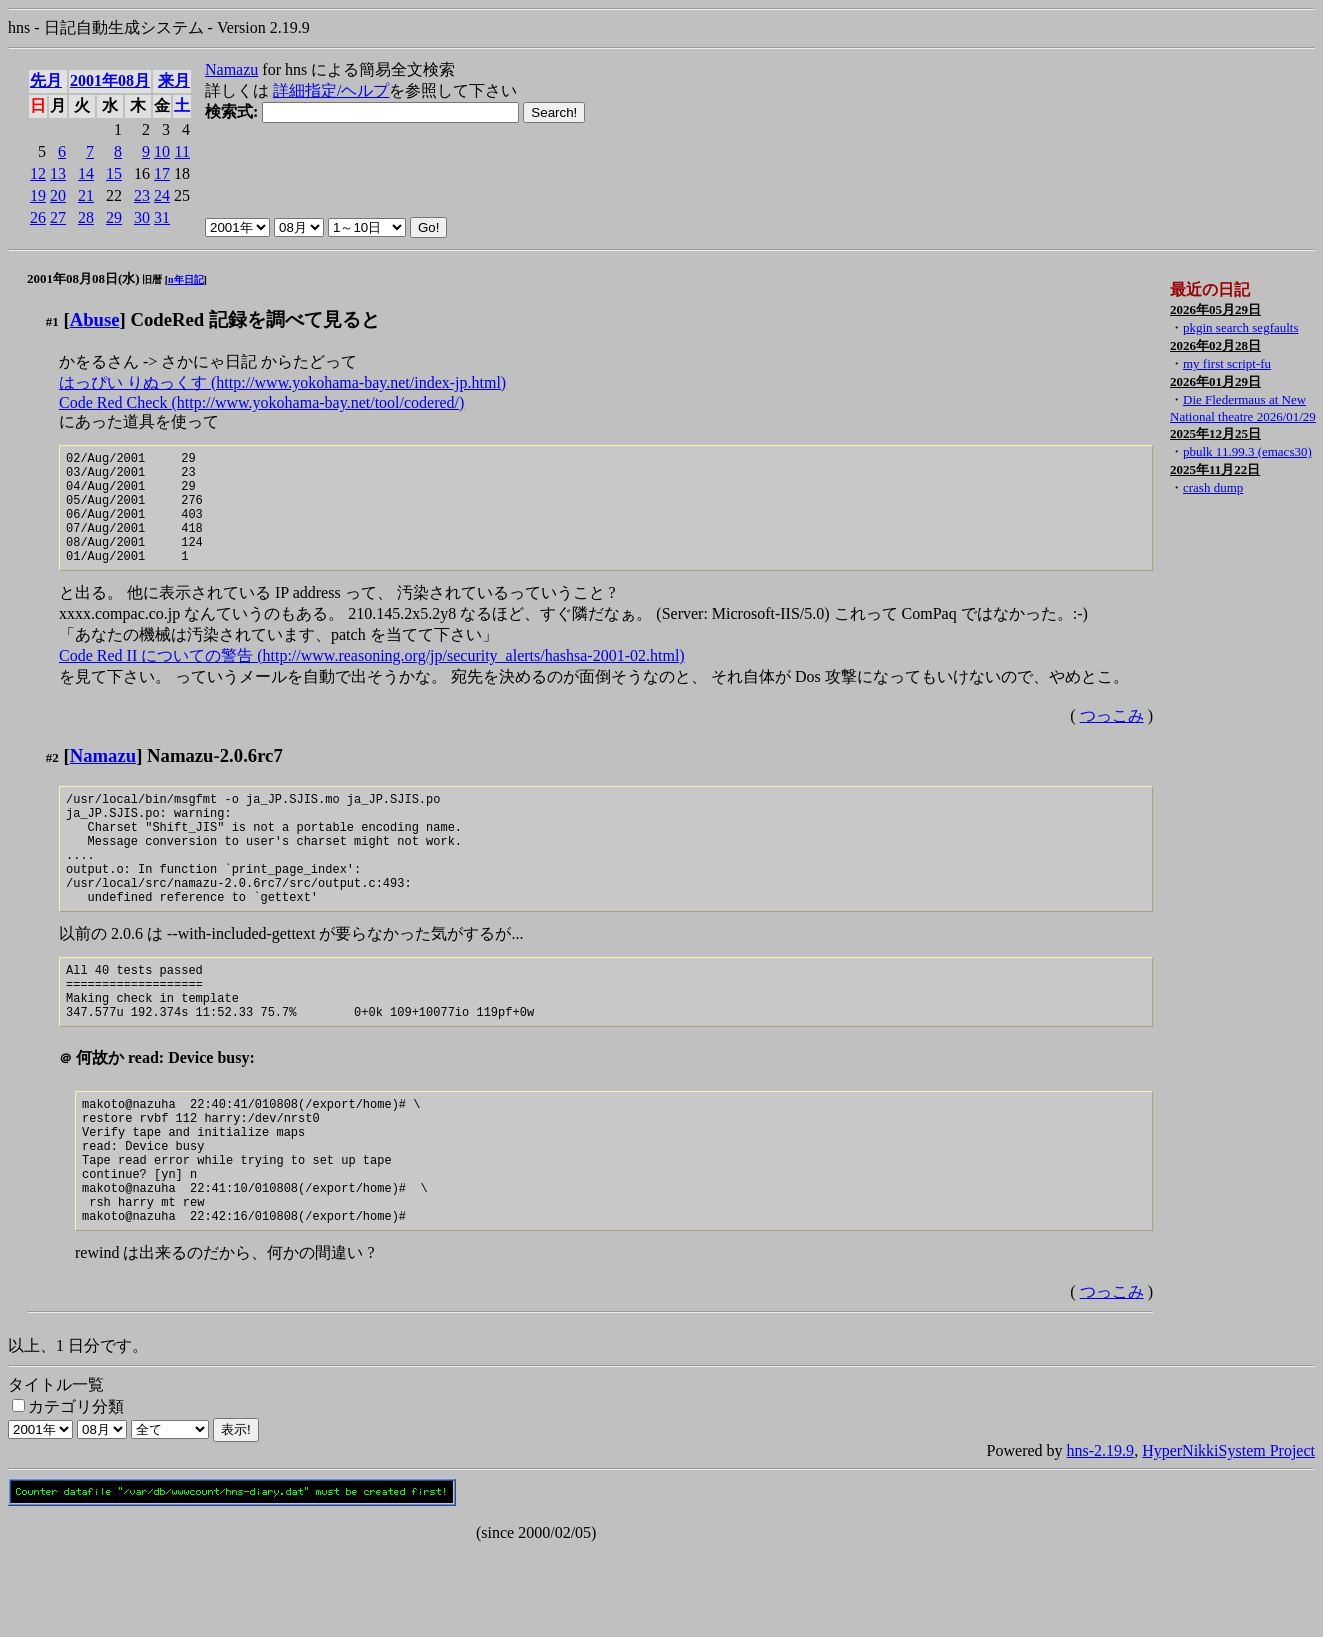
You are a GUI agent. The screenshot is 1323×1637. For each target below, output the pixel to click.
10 (162, 151)
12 (38, 173)
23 (142, 195)
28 (86, 217)
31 (162, 217)
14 (86, 173)
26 (38, 217)
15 (114, 173)
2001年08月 (110, 80)
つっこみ (1112, 739)
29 (114, 217)
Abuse (95, 319)
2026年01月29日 (1215, 381)
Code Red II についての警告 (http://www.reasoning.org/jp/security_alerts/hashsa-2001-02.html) (372, 679)
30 (142, 217)
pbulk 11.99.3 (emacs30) (1247, 451)
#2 (52, 781)
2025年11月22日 (1215, 469)
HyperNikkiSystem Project (1228, 1537)
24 (162, 195)
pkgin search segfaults (1241, 327)
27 (58, 217)
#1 (52, 321)
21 (86, 195)
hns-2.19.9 (1101, 1537)
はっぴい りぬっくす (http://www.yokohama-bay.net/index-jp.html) (282, 382)
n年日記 (186, 279)
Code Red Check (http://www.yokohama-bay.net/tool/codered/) (261, 402)
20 (58, 195)
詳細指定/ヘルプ (331, 90)
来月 (174, 80)
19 (38, 195)
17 (162, 173)
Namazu (231, 69)
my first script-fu (1227, 363)
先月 (46, 80)
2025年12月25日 (1215, 433)
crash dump (1213, 487)
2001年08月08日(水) (83, 278)
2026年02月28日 (1215, 345)
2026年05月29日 (1215, 309)
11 (182, 151)
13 (58, 173)
